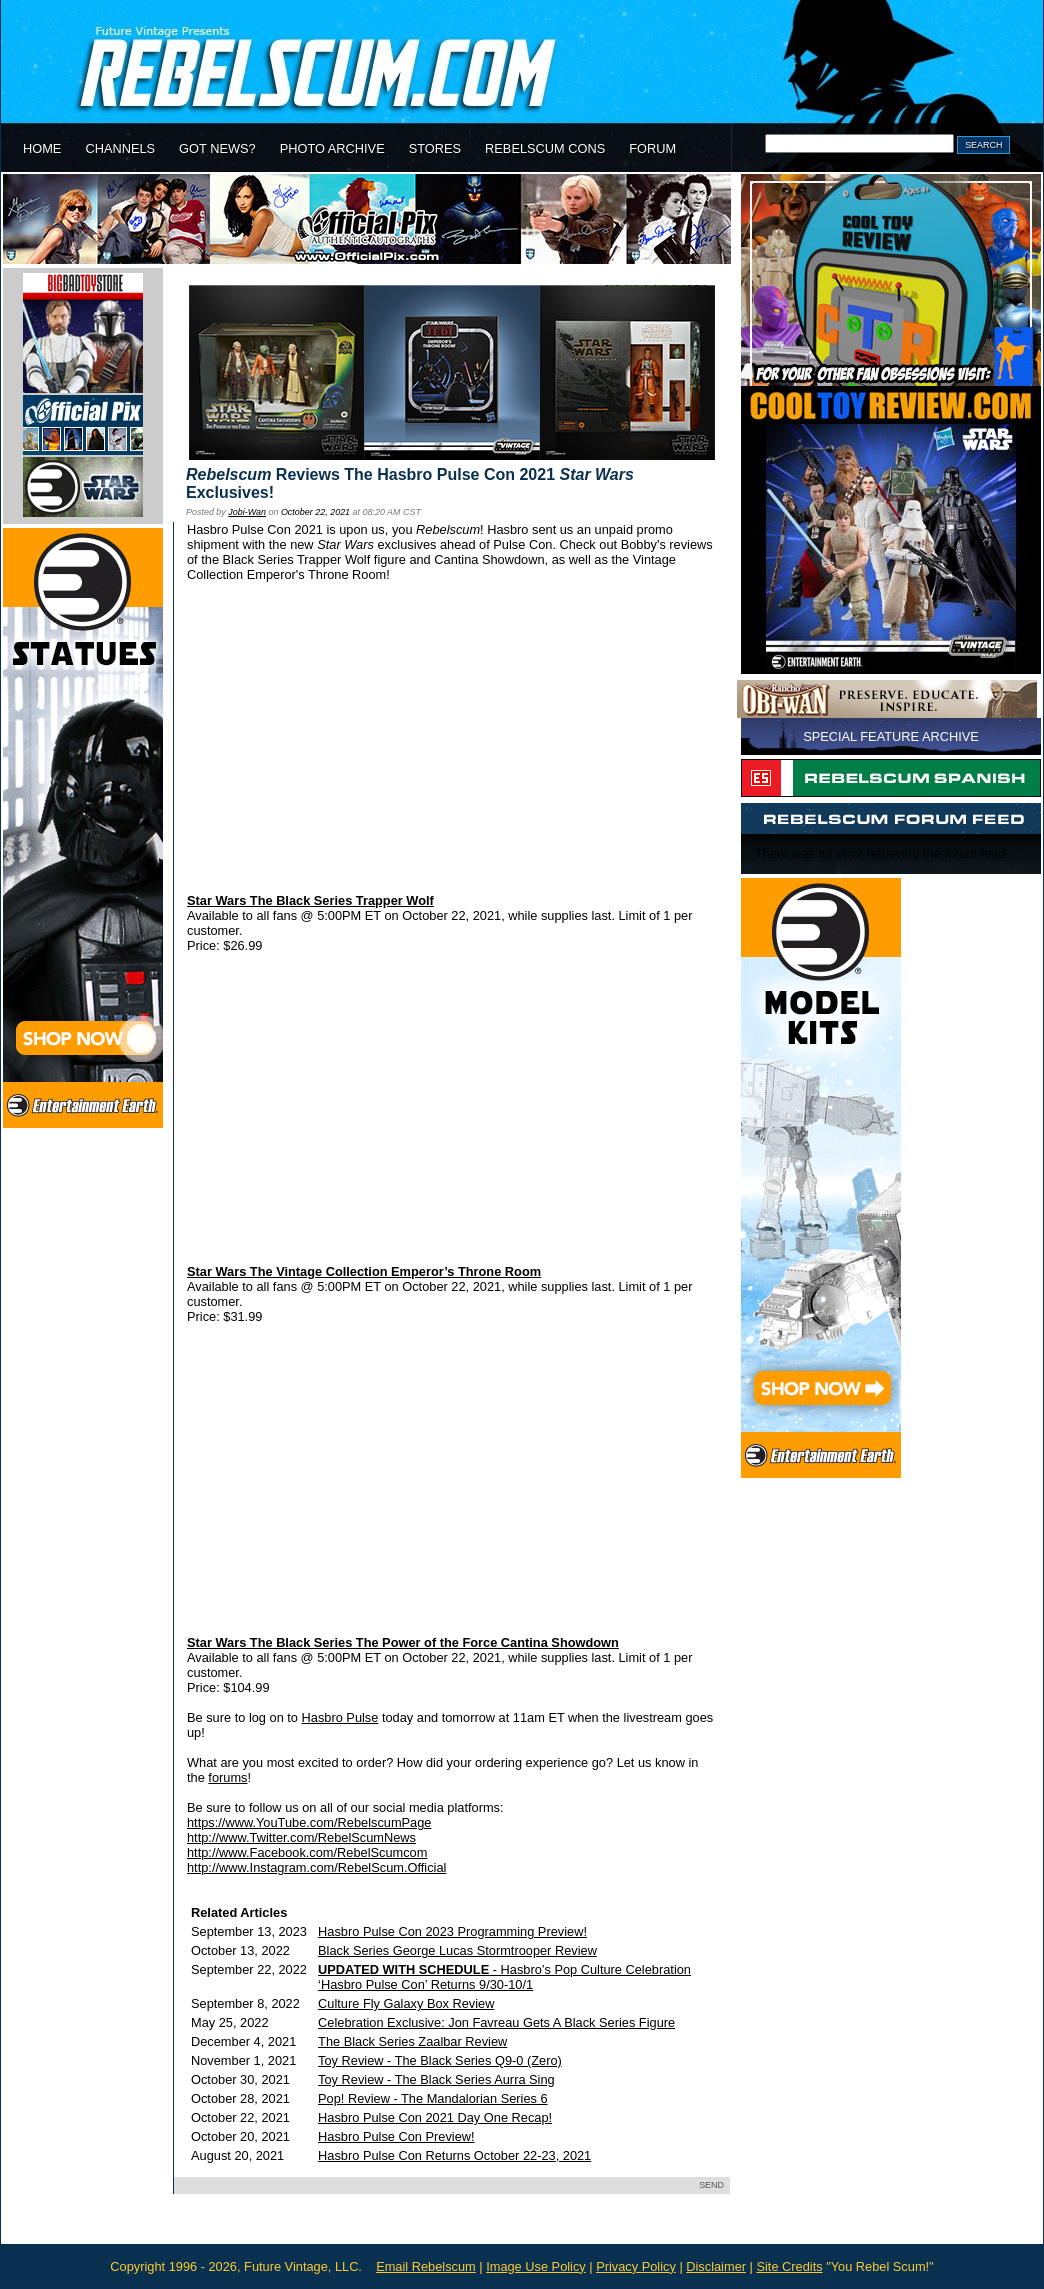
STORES (435, 148)
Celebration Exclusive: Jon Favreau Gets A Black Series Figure (496, 2022)
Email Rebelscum (426, 2266)
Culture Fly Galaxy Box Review (406, 2003)
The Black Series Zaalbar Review (412, 2041)
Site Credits (789, 2266)
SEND (711, 2185)
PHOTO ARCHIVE (332, 148)
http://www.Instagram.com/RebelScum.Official (316, 1867)
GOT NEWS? (217, 148)
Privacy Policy (636, 2266)
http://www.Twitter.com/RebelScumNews (301, 1837)
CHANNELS (120, 148)
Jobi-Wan (247, 512)
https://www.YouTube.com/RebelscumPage (309, 1822)
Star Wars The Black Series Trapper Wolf (310, 900)
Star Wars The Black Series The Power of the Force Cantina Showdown (403, 1642)
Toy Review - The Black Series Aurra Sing (436, 2079)
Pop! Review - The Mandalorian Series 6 (433, 2098)
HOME (42, 148)
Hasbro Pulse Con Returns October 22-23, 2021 (454, 2155)
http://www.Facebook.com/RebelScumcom (307, 1852)
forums (227, 1777)
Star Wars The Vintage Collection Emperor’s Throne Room (364, 1271)
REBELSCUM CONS (545, 148)
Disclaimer (716, 2266)
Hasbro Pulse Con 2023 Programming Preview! (452, 1931)
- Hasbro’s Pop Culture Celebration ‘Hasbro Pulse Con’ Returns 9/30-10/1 (504, 1977)
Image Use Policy (536, 2266)
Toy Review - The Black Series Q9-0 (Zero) (440, 2060)
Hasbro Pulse (340, 1717)
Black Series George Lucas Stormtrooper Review (457, 1950)
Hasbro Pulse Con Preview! (396, 2136)
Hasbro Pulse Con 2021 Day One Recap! (435, 2117)
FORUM (652, 148)
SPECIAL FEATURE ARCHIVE (891, 736)
